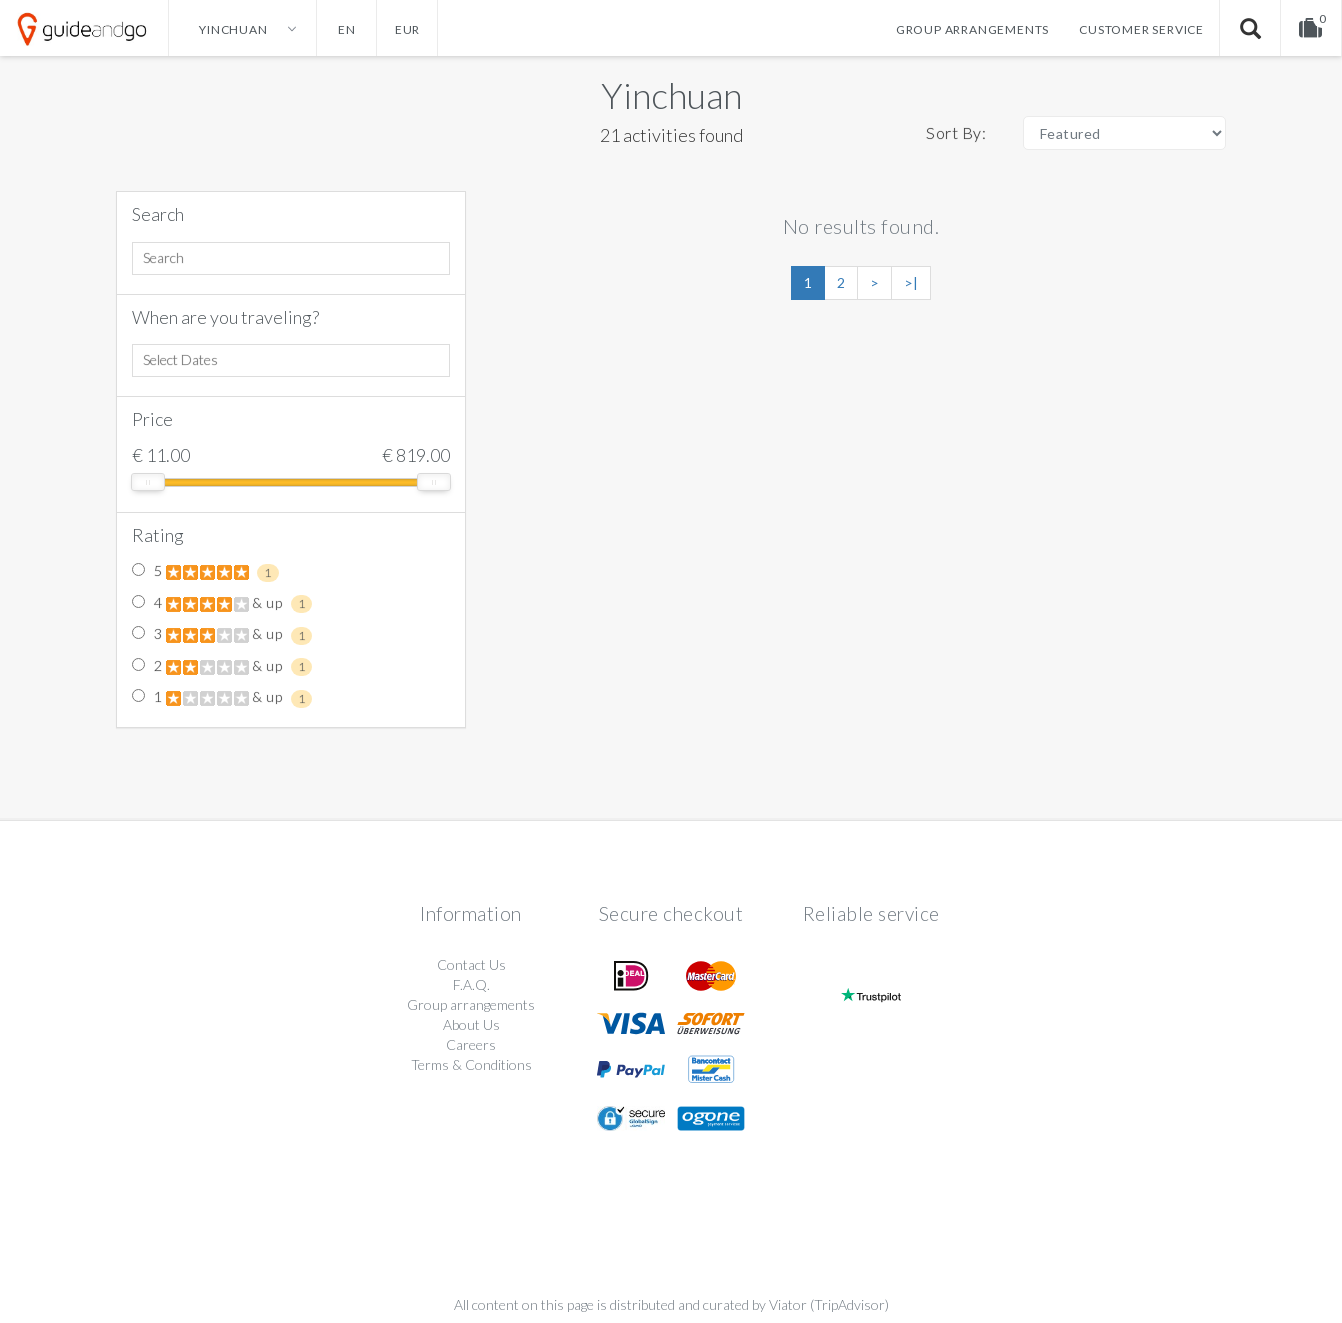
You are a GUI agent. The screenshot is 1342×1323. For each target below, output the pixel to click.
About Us (471, 1024)
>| (911, 282)
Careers (471, 1044)
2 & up (222, 667)
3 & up (222, 635)
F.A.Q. (471, 984)
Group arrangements (972, 29)
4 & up (222, 604)
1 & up (222, 698)
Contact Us (471, 964)
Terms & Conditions (471, 1064)
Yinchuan (671, 95)
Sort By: (956, 132)
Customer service (1141, 29)
